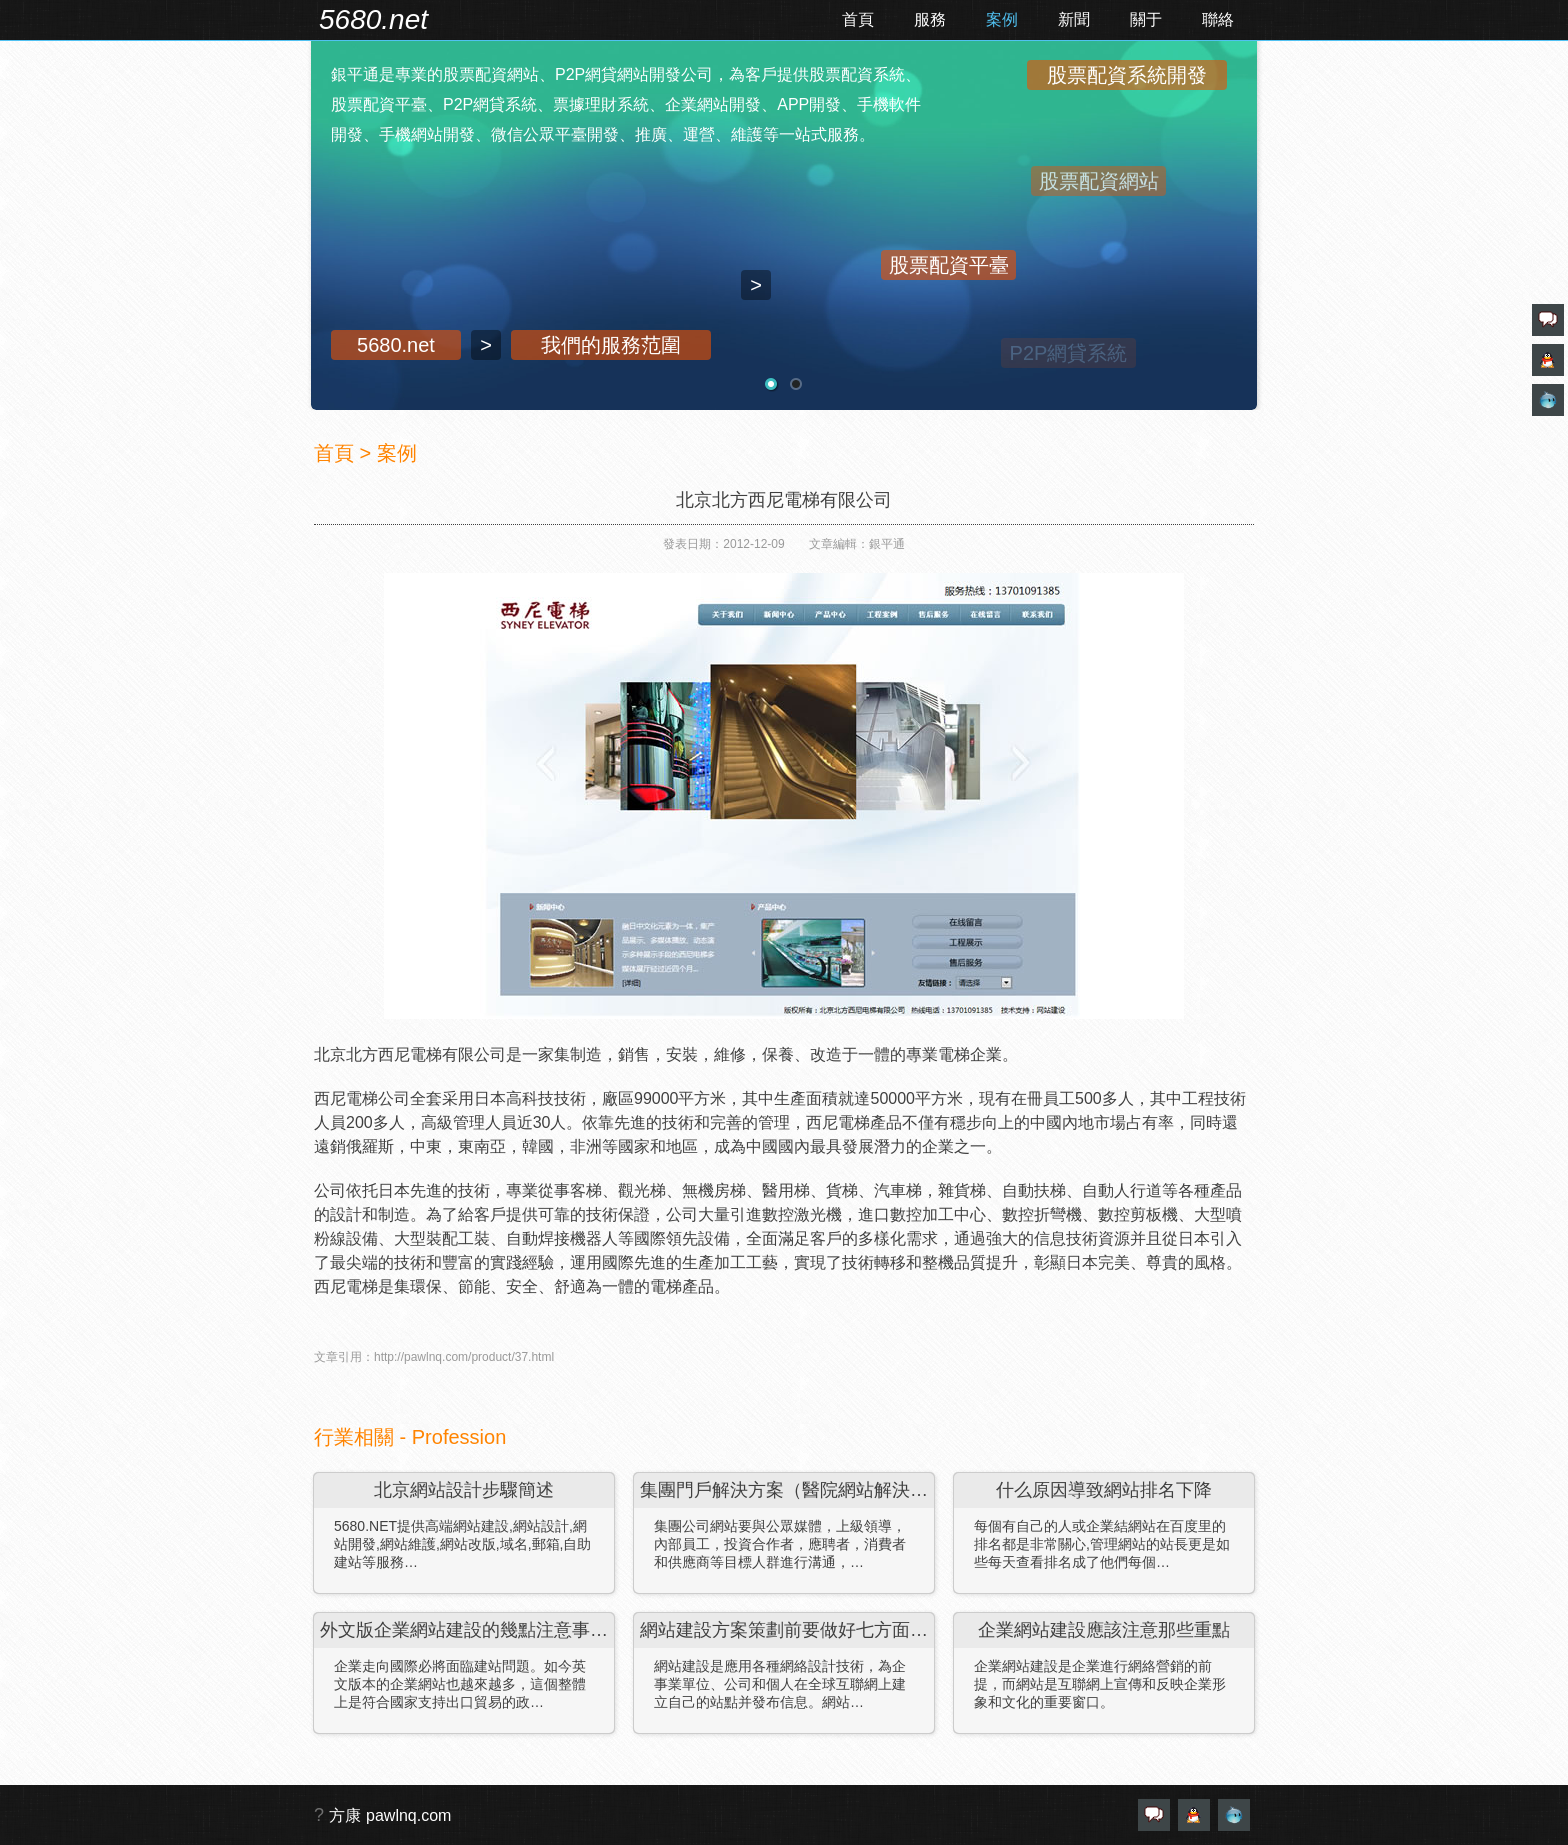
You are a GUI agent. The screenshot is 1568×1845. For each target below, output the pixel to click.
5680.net (373, 19)
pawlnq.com (408, 1815)
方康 (345, 1815)
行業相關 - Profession (410, 1437)
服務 (930, 19)
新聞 (1074, 19)
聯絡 (1218, 19)
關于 (1146, 19)
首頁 (858, 19)
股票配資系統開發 (1127, 75)
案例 (1002, 19)
